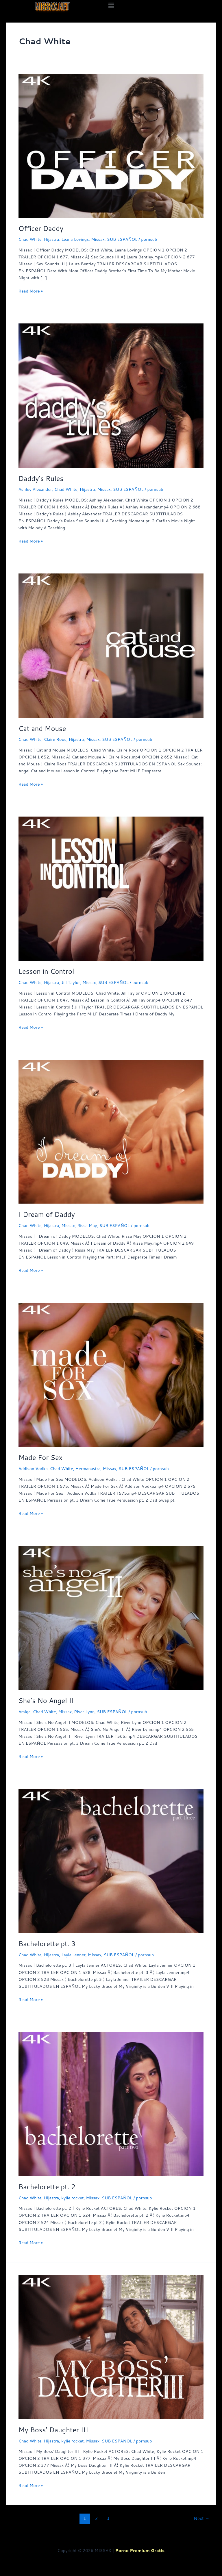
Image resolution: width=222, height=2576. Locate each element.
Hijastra (51, 239)
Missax (98, 239)
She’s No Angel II (46, 1700)
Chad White (30, 239)
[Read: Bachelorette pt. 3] (111, 1860)
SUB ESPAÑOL (122, 239)
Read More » (30, 291)
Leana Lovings (75, 239)
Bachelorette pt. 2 (46, 2187)
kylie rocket (72, 2198)
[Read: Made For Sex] (111, 1374)
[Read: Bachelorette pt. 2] (111, 2104)
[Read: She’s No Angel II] (111, 1617)
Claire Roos (55, 739)
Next (202, 2518)
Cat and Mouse (42, 728)
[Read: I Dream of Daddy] (111, 1131)
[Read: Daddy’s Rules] (111, 395)
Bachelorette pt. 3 (46, 1943)
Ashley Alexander (35, 489)
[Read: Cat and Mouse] (111, 645)
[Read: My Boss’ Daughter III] (111, 2346)
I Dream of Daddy (46, 1214)
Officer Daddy (40, 228)
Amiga (24, 1712)
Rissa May (87, 1225)
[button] (111, 5)
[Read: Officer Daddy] (111, 145)
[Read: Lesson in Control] (111, 888)
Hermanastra (88, 1468)
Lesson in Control (46, 971)
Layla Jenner (73, 1955)
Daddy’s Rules (40, 478)
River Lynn (84, 1712)
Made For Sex (40, 1457)
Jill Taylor (70, 982)
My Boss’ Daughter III (53, 2430)
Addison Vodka (33, 1468)
